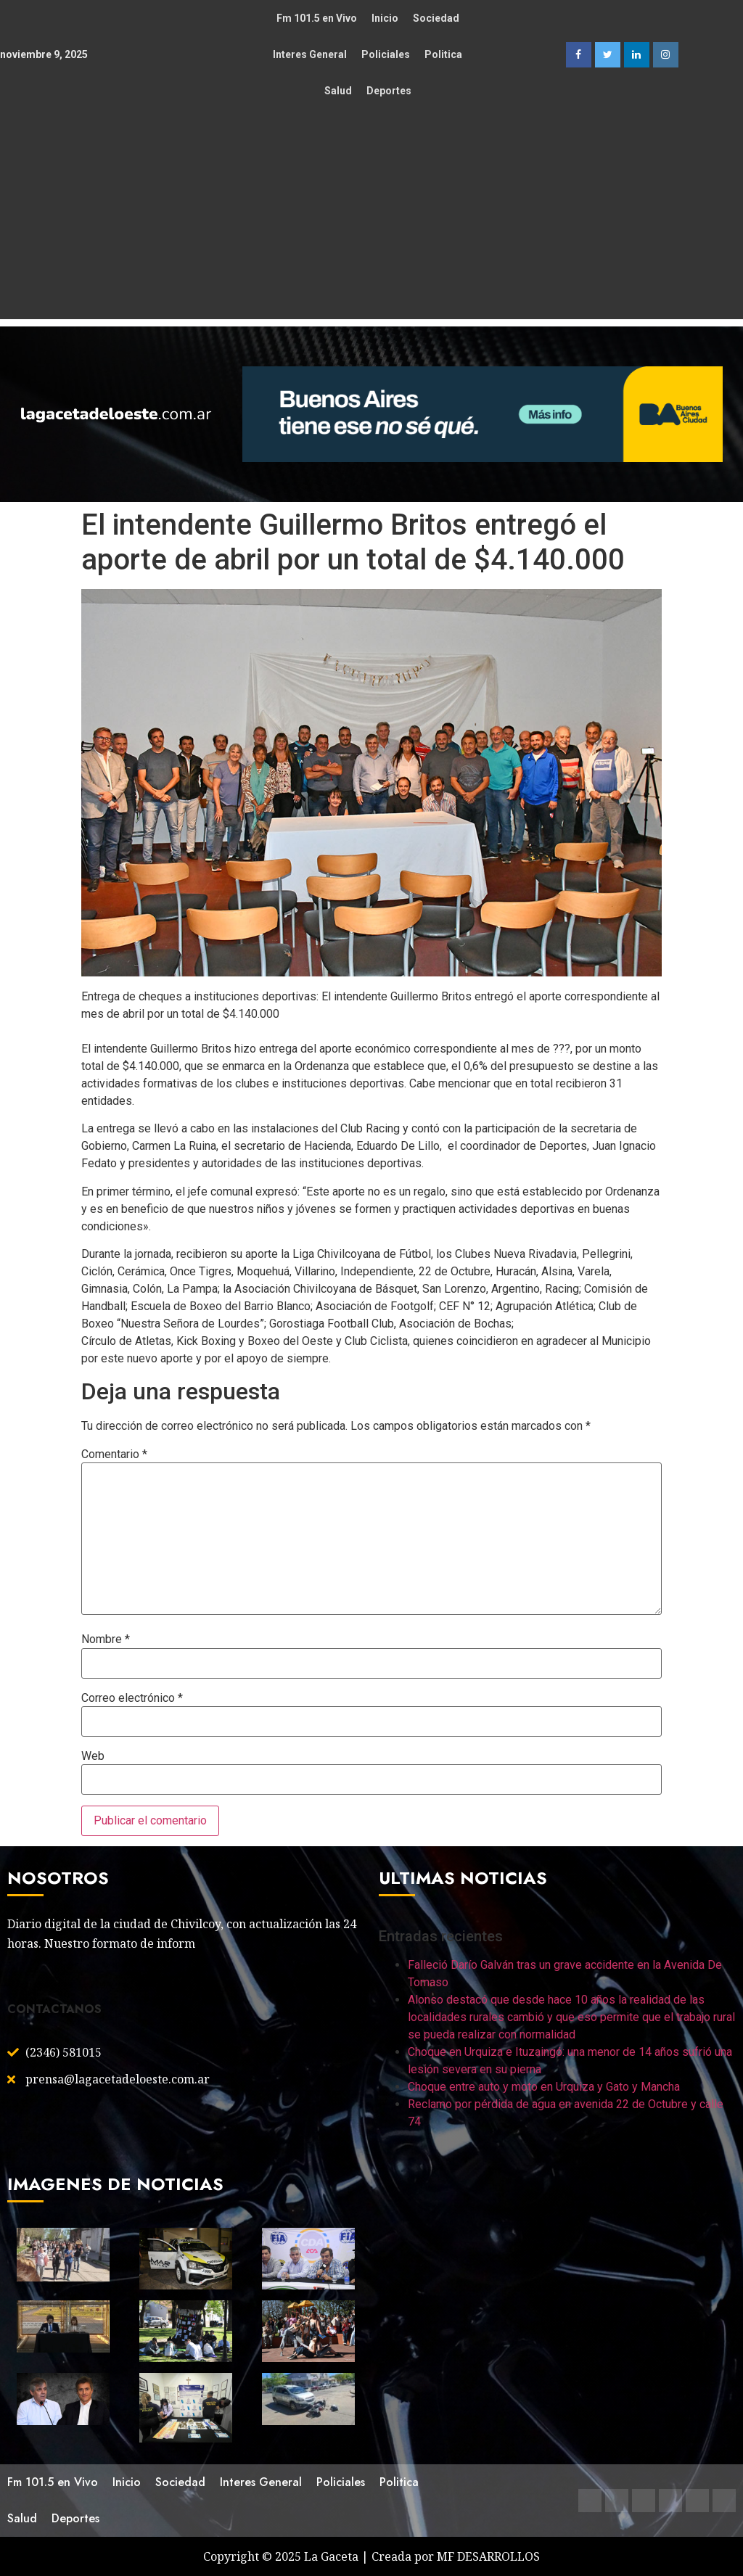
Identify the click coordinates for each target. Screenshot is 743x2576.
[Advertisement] (371, 217)
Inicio (385, 18)
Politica (443, 54)
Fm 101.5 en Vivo (316, 18)
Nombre (105, 1639)
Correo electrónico (132, 1698)
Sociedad (436, 18)
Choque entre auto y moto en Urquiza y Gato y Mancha (544, 2087)
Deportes (388, 90)
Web (92, 1756)
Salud (338, 90)
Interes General (310, 54)
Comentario (114, 1454)
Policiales (385, 54)
